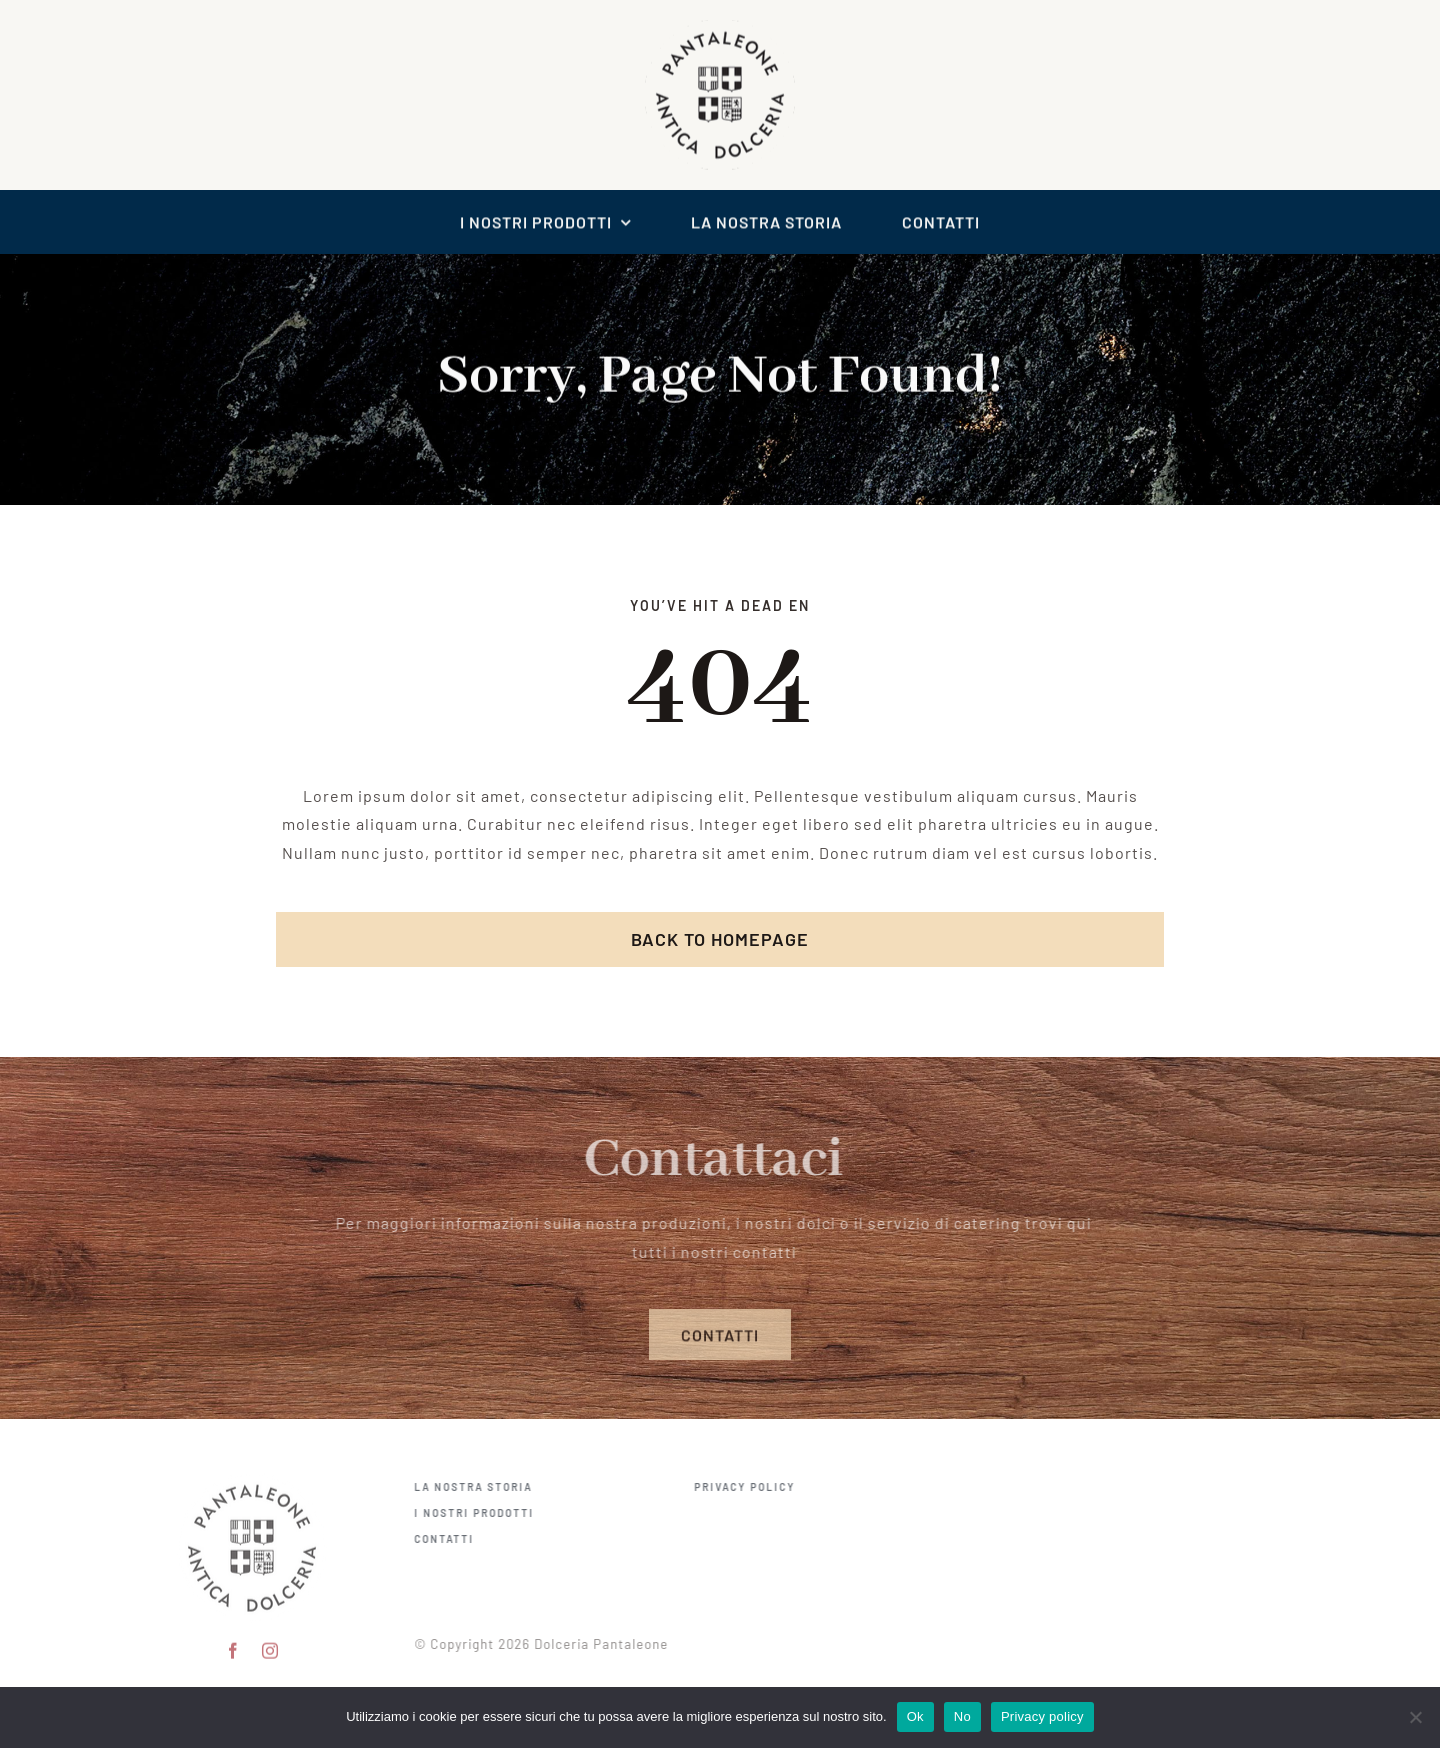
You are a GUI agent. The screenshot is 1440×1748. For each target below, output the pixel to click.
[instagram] (270, 1644)
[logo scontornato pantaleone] (720, 25)
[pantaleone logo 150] (252, 1473)
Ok (915, 1716)
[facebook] (233, 1644)
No (962, 1716)
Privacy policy (1042, 1716)
